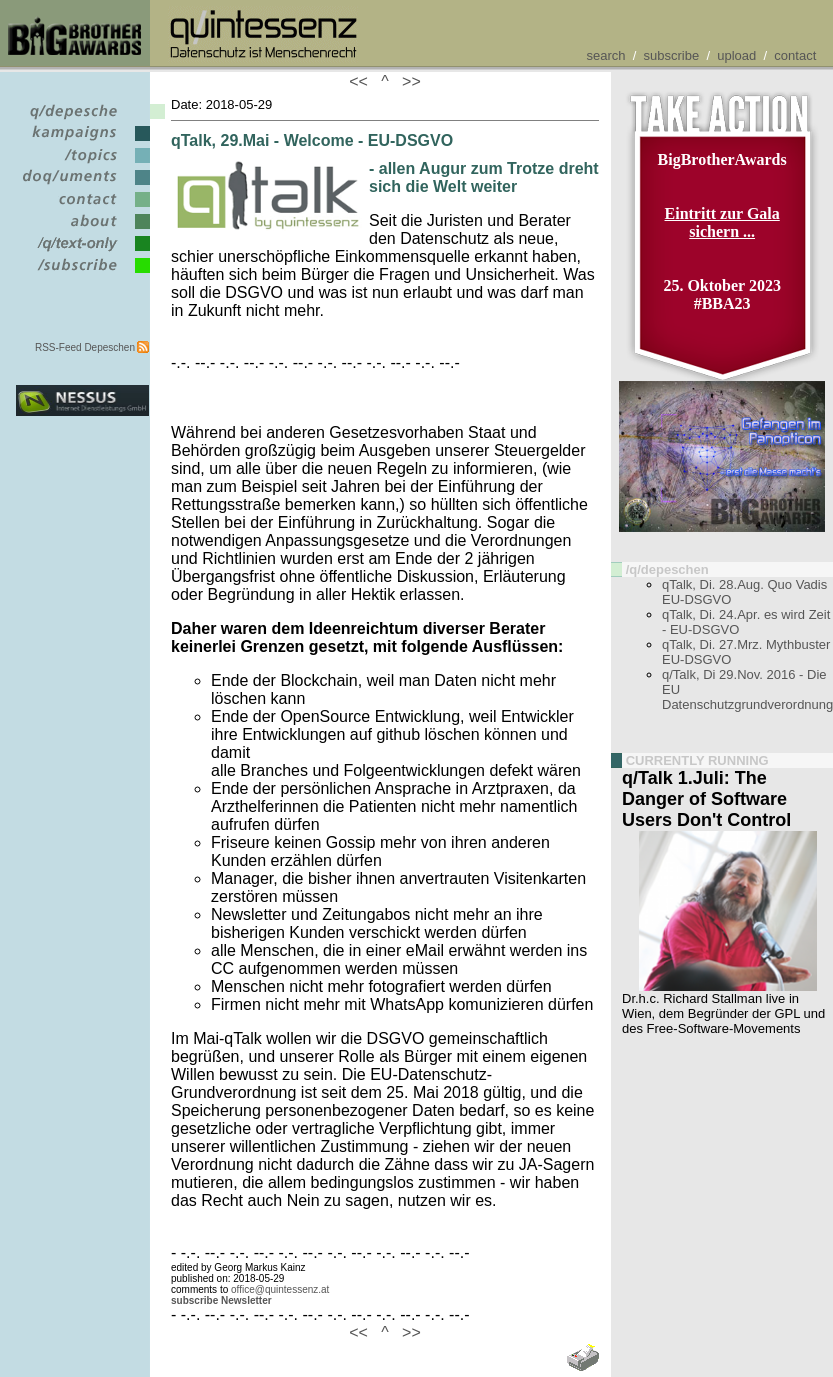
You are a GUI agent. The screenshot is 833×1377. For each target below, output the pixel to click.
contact (795, 55)
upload (736, 55)
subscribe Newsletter (221, 1300)
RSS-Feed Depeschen (85, 347)
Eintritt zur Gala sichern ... (722, 222)
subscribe (672, 55)
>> (407, 81)
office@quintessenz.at (280, 1289)
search (605, 55)
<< (363, 81)
